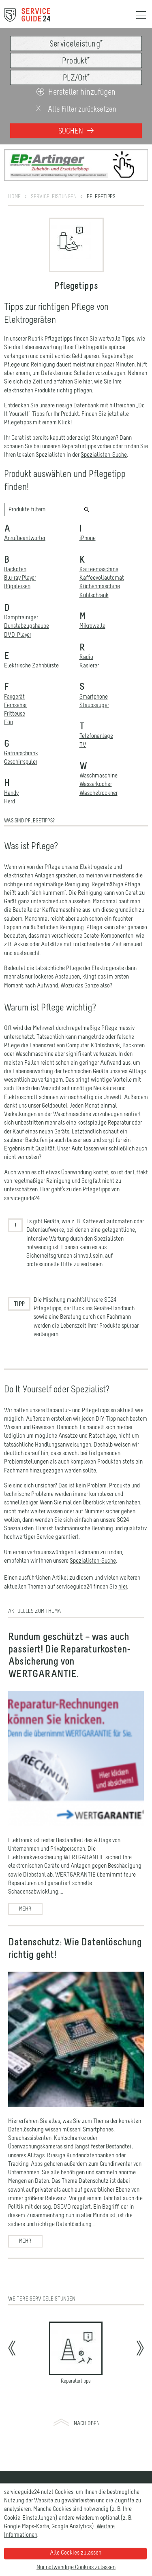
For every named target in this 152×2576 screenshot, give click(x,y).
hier (122, 1562)
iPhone (87, 514)
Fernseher (15, 681)
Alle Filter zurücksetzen (75, 109)
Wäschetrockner (98, 768)
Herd (9, 777)
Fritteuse (14, 689)
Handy (11, 768)
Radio (86, 632)
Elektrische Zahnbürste (31, 641)
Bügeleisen (17, 562)
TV (82, 720)
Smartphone (93, 672)
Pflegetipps (101, 172)
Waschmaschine (98, 751)
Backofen (15, 545)
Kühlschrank (94, 571)
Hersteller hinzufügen (76, 92)
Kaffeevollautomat (101, 554)
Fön (8, 698)
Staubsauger (94, 681)
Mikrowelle (92, 602)
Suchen (76, 131)
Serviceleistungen (54, 172)
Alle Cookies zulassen (75, 2553)
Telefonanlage (96, 712)
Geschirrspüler (20, 738)
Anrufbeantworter (24, 514)
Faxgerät (14, 672)
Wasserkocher (95, 760)
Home (14, 172)
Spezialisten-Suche (104, 431)
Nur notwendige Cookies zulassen (76, 2567)
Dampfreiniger (21, 593)
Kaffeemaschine (98, 545)
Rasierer (89, 641)
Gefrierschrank (21, 729)
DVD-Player (17, 610)
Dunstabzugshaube (26, 602)
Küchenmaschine (99, 562)
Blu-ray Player (20, 554)
